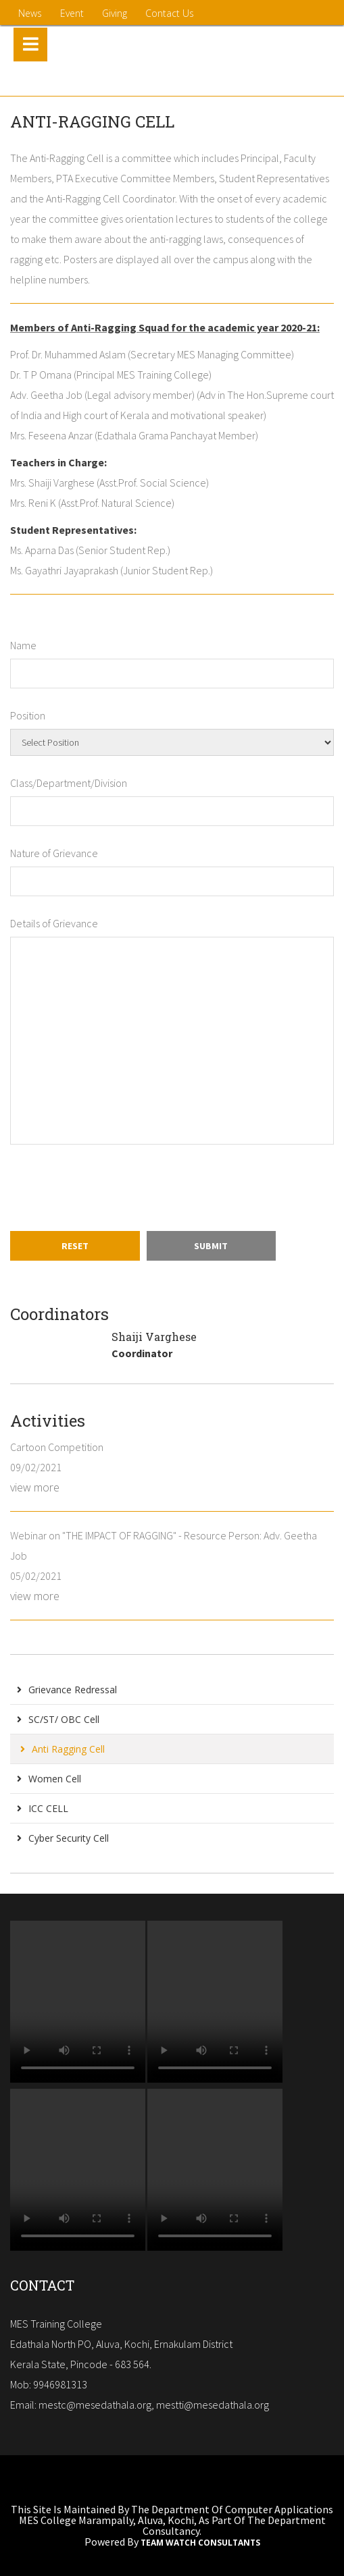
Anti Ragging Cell (62, 1749)
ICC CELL (42, 1808)
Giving (114, 13)
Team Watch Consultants (200, 2543)
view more (34, 1487)
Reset (75, 1246)
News (30, 13)
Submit (211, 1246)
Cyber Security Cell (63, 1838)
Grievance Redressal (67, 1689)
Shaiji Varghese (154, 1337)
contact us (169, 13)
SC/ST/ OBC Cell (58, 1719)
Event (72, 13)
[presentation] (113, 1187)
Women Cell (49, 1778)
